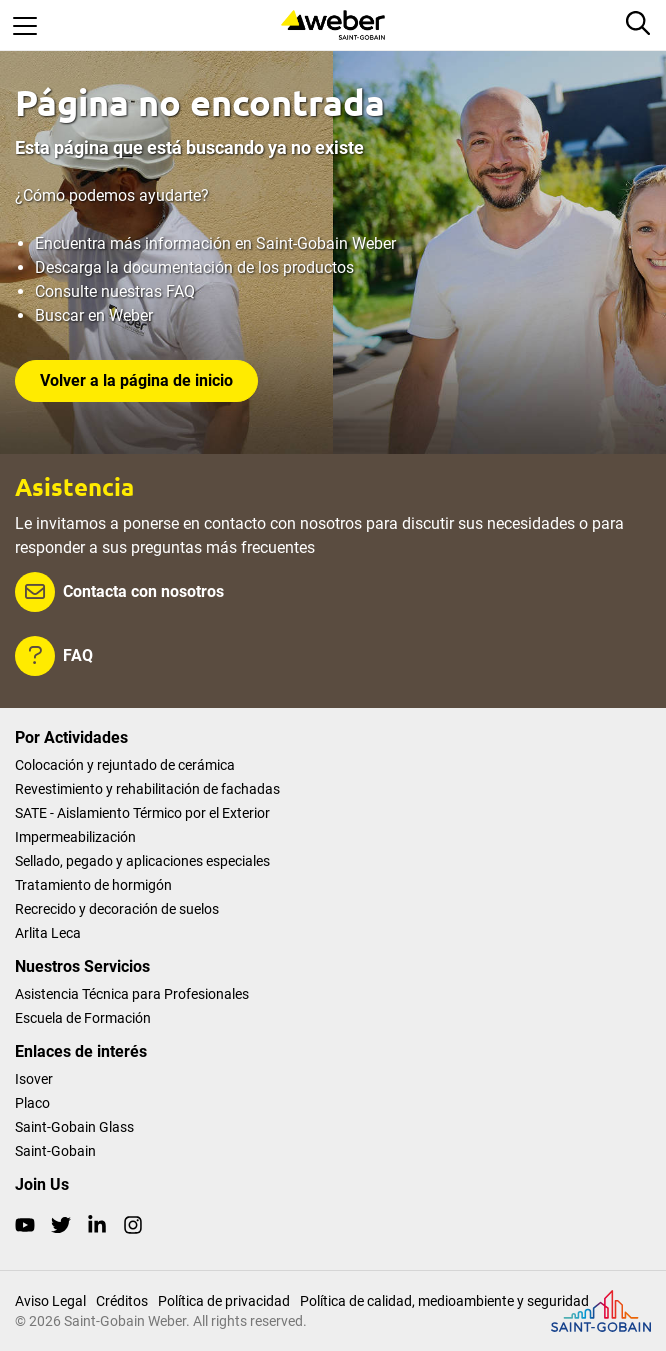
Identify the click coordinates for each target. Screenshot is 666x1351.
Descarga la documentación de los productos (194, 267)
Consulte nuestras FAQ (115, 291)
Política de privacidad (224, 1301)
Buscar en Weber (94, 315)
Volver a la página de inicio (136, 380)
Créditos (122, 1301)
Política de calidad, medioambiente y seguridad (444, 1301)
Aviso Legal (50, 1301)
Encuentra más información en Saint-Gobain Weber (215, 243)
